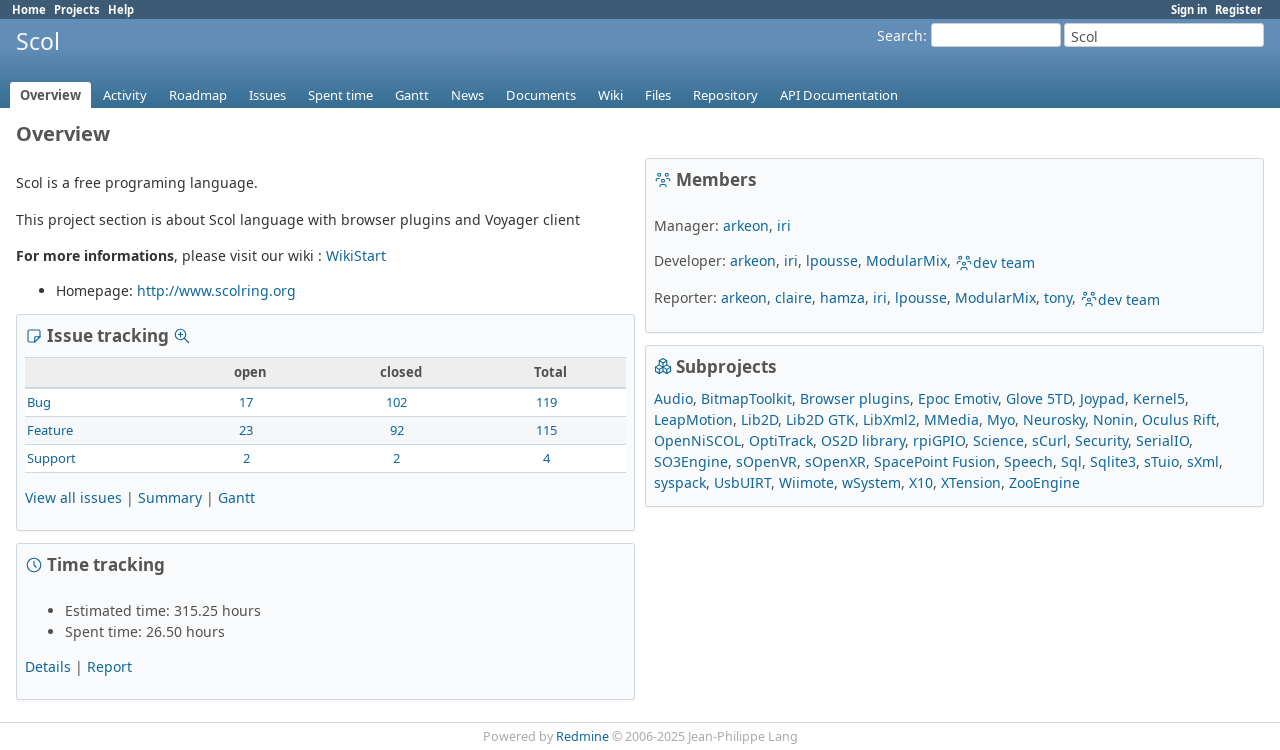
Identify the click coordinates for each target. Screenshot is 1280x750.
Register (1238, 9)
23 (246, 430)
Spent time (340, 95)
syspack (680, 482)
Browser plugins (855, 398)
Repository (725, 95)
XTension (971, 482)
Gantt (412, 95)
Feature (50, 430)
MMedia (951, 419)
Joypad (1102, 398)
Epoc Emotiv (958, 398)
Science (998, 440)
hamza (842, 297)
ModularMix (906, 260)
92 (397, 430)
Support (51, 458)
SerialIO (1162, 440)
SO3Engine (691, 461)
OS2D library (863, 440)
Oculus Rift (1179, 419)
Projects (77, 9)
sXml (1203, 461)
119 (546, 402)
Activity (125, 95)
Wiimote (806, 482)
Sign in (1189, 9)
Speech (1028, 461)
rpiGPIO (939, 440)
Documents (541, 95)
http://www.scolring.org (216, 290)
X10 (921, 482)
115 (546, 430)
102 (396, 402)
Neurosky (1054, 419)
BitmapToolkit (746, 398)
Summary (170, 497)
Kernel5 (1159, 398)
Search (900, 35)
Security (1101, 440)
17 (246, 402)
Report (109, 666)
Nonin (1113, 419)
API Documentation (839, 95)
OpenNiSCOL (697, 440)
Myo (1001, 419)
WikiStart (356, 255)
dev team (995, 262)
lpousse (832, 260)
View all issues (73, 497)
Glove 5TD (1039, 398)
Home (29, 9)
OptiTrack (781, 440)
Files (658, 95)
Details (48, 666)
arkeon (746, 225)
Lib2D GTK (820, 419)
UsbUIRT (742, 482)
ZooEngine (1044, 482)
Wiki (610, 95)
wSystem (871, 482)
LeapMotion (693, 419)
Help (121, 9)
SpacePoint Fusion (935, 461)
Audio (673, 398)
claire (793, 297)
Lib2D (759, 419)
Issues (267, 95)
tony (1058, 297)
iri (784, 225)
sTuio (1161, 461)
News (467, 95)
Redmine (582, 736)
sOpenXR (835, 461)
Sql (1071, 461)
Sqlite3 (1113, 461)
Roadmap (198, 95)
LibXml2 (889, 419)
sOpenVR (766, 461)
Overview (50, 95)
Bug (39, 402)
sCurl (1049, 440)
